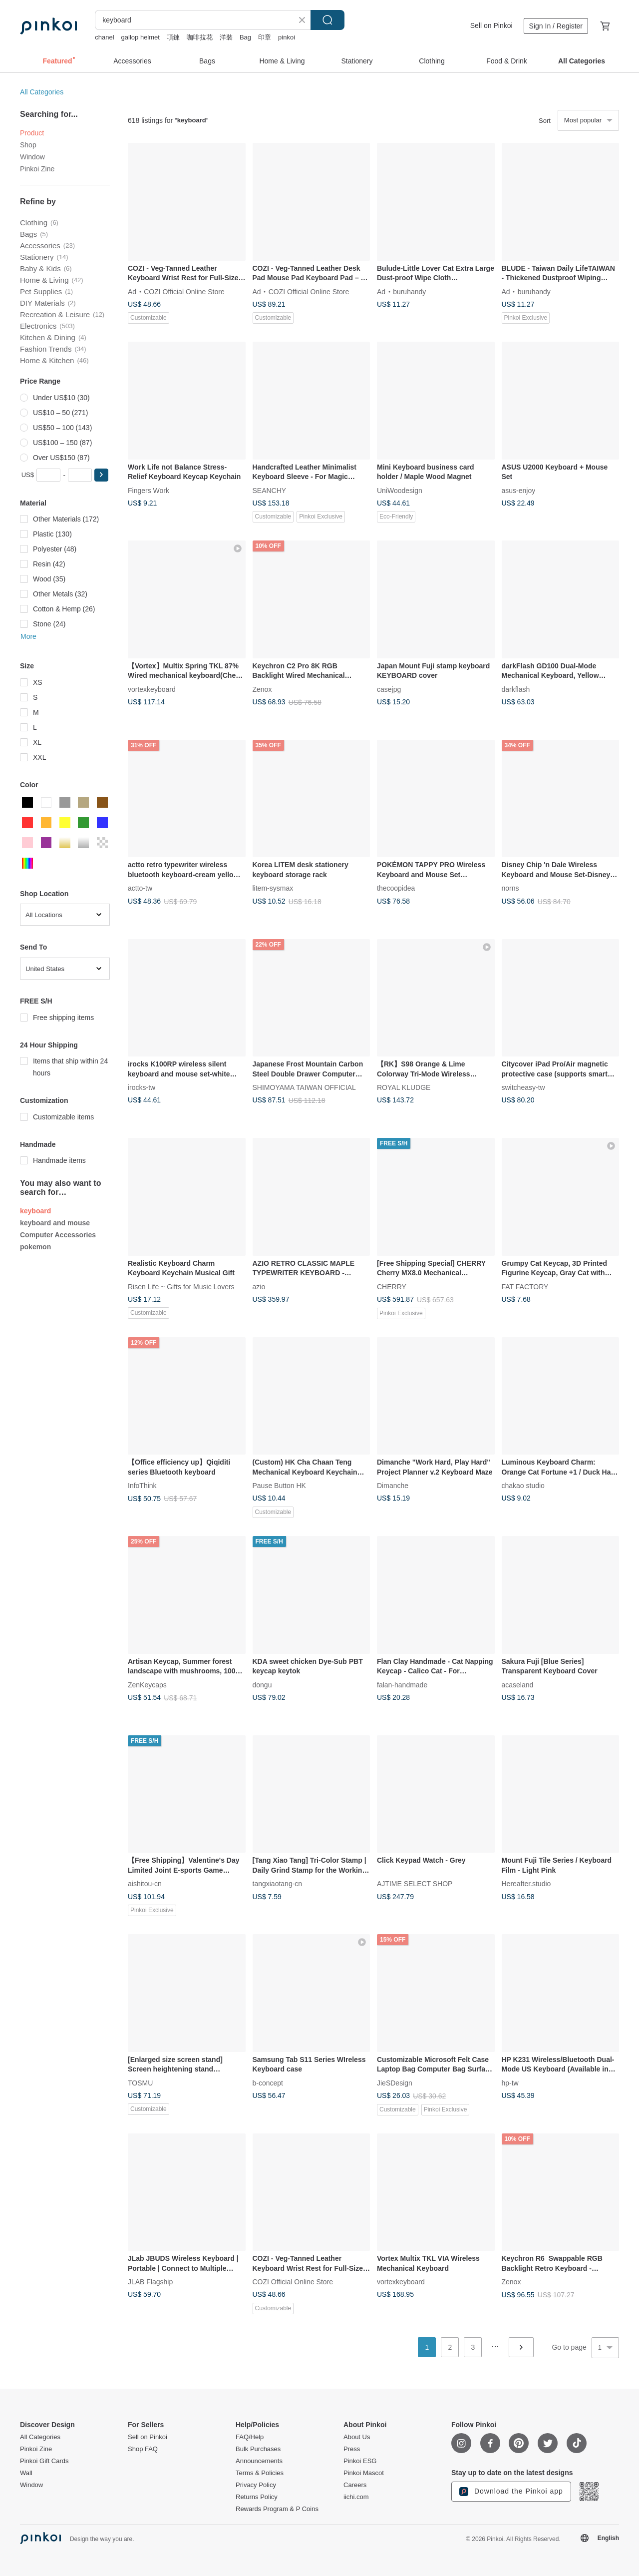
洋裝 (226, 37)
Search (327, 20)
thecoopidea (396, 888)
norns (510, 888)
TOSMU (140, 2082)
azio (259, 1286)
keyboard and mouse (55, 1223)
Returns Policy (257, 2497)
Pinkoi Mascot (363, 2473)
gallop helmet (140, 37)
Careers (354, 2485)
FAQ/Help (250, 2437)
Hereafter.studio (526, 1884)
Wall (26, 2473)
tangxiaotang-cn (278, 1884)
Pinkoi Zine (37, 169)
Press (351, 2449)
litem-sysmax (273, 888)
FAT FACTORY (525, 1286)
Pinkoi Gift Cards (44, 2461)
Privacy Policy (256, 2485)
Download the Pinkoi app (511, 2491)
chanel (104, 37)
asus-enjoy (519, 490)
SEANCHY (270, 490)
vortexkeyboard (152, 689)
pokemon (35, 1247)
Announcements (259, 2461)
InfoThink (142, 1486)
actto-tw (140, 888)
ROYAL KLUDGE (403, 1087)
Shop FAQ (143, 2449)
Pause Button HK (279, 1486)
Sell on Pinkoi (491, 25)
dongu (262, 1684)
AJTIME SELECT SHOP (414, 1884)
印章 (264, 37)
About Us (356, 2437)
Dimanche (392, 1486)
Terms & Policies (260, 2473)
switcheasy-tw (523, 1087)
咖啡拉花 (200, 37)
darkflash (516, 689)
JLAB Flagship (150, 2282)
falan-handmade (402, 1684)
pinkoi (286, 37)
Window (32, 157)
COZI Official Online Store (184, 291)
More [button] (28, 636)
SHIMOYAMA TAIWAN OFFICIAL (304, 1087)
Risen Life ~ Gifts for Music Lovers (181, 1286)
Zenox (262, 689)
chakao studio (523, 1486)
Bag (245, 37)
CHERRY (391, 1286)
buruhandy (409, 291)
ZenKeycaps (147, 1684)
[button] (101, 475)
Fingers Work (148, 490)
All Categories (41, 92)
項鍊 (173, 37)
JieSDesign (394, 2082)
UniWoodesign (399, 490)
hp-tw (510, 2082)
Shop (28, 145)
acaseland (518, 1684)
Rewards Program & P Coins (277, 2509)
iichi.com (356, 2497)
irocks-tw (141, 1087)
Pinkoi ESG (359, 2461)
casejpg (389, 689)
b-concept (268, 2082)
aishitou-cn (145, 1884)
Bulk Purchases (258, 2449)
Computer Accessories (58, 1235)
